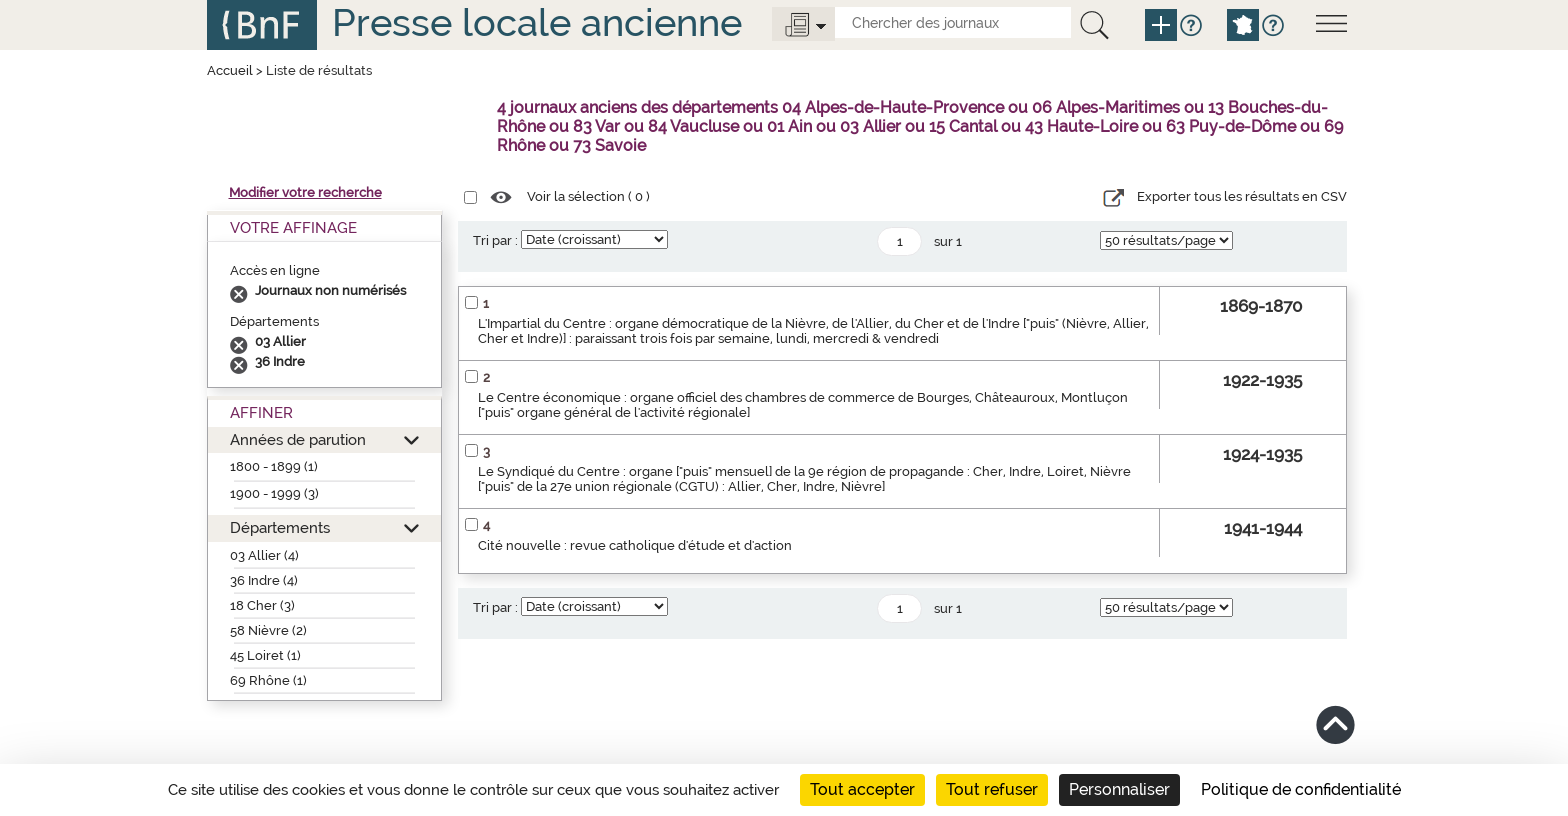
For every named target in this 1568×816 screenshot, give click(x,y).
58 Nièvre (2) (268, 630)
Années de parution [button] (298, 439)
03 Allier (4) (264, 555)
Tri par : (495, 240)
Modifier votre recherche (305, 192)
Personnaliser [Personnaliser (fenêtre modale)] (1119, 789)
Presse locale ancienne (537, 22)
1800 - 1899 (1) (274, 466)
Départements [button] (280, 527)
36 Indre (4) (264, 580)
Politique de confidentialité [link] (1301, 789)
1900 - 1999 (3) (274, 493)
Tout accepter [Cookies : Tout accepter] (862, 789)
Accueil (230, 70)
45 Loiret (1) (265, 655)
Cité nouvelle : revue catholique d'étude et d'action (635, 545)
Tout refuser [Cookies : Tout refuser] (992, 789)
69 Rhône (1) (268, 680)
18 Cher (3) (262, 605)
